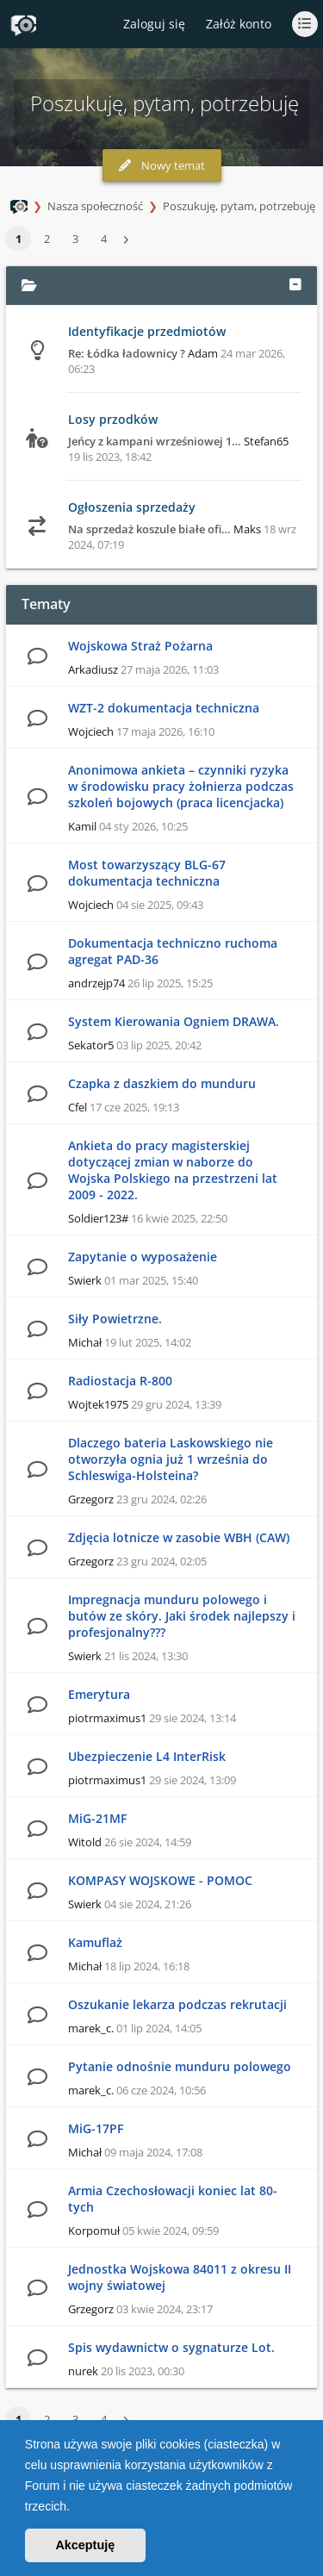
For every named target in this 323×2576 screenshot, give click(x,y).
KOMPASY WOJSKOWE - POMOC (160, 1880)
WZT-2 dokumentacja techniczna (163, 708)
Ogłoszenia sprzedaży (132, 507)
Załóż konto (238, 24)
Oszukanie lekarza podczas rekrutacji (177, 2004)
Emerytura (99, 1694)
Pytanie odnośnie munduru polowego (179, 2066)
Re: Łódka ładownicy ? (126, 353)
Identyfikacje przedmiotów (147, 331)
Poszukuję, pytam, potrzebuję (239, 206)
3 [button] (75, 238)
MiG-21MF (97, 1818)
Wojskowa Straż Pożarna (140, 646)
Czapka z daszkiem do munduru (162, 1083)
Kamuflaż (95, 1942)
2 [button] (47, 238)
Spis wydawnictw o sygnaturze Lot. (171, 2347)
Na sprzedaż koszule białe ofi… (149, 529)
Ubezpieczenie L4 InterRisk (147, 1756)
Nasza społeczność (95, 206)
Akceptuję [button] (85, 2545)
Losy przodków (113, 419)
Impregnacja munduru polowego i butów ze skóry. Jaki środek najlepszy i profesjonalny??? (181, 1615)
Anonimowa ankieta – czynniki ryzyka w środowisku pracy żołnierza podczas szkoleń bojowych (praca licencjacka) (181, 786)
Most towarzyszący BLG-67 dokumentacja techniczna (147, 872)
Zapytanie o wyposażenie (142, 1256)
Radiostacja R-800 (120, 1380)
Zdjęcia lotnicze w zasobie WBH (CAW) (178, 1537)
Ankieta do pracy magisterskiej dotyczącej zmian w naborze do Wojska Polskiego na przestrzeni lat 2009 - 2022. (172, 1170)
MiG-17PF (95, 2128)
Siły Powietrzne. (115, 1318)
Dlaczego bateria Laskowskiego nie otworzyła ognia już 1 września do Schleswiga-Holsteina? (170, 1459)
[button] (75, 2508)
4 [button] (104, 238)
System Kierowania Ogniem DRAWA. (173, 1021)
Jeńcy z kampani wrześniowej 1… (154, 441)
